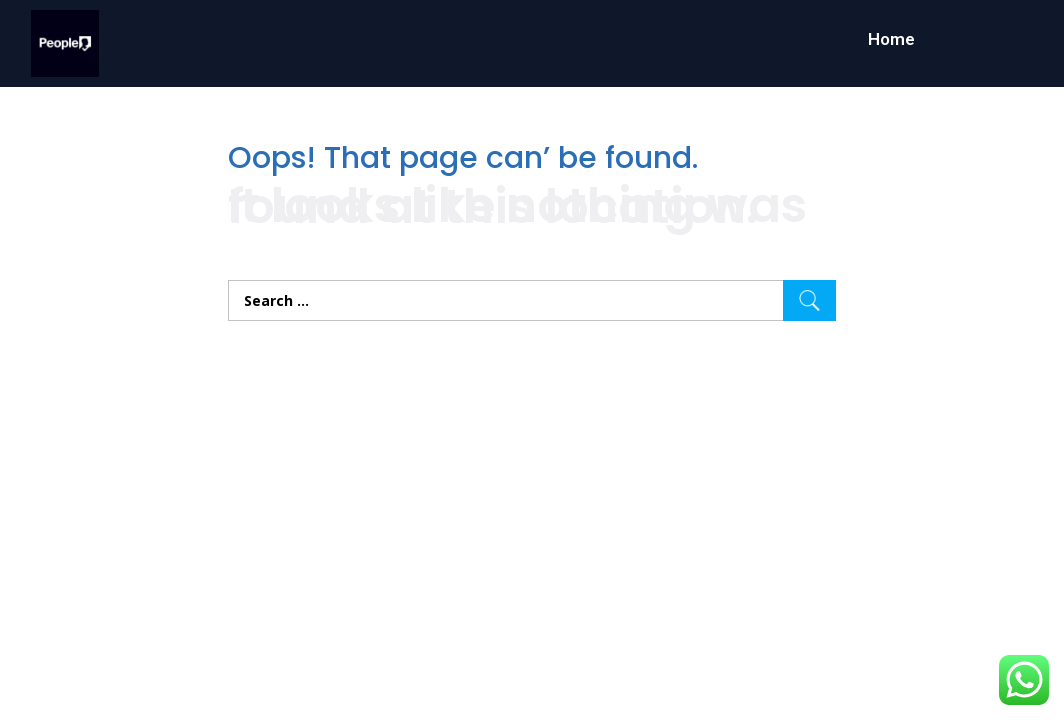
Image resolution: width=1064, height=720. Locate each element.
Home (891, 39)
